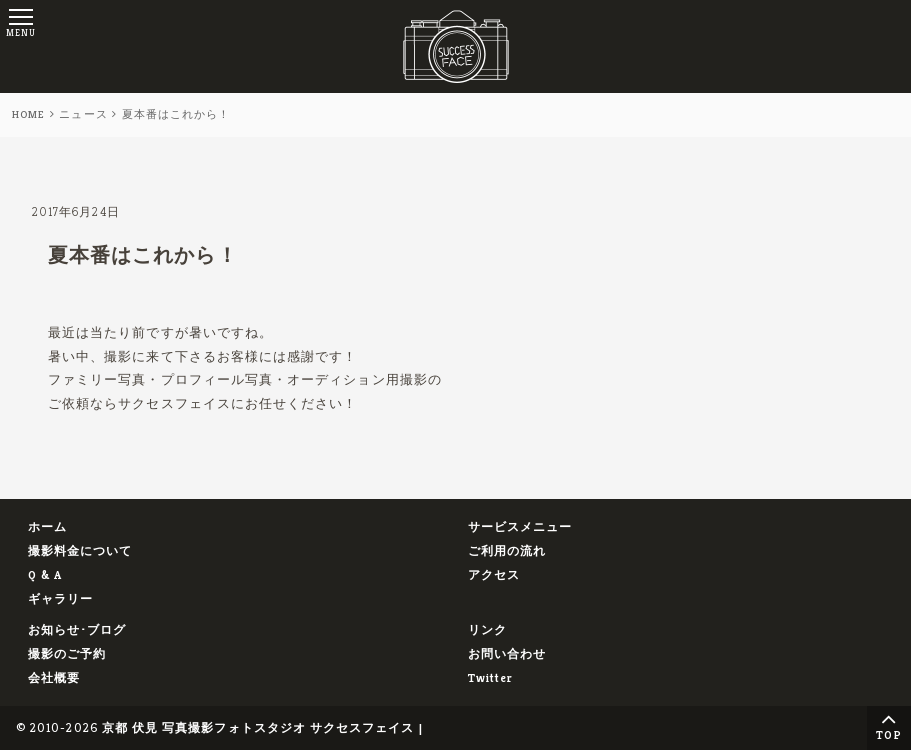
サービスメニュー (520, 526)
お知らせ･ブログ (77, 629)
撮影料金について (80, 550)
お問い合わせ (507, 653)
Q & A (45, 574)
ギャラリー (60, 598)
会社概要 (54, 677)
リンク (487, 629)
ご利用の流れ (507, 550)
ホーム (47, 526)
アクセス (494, 574)
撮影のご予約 (67, 653)
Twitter (490, 677)
